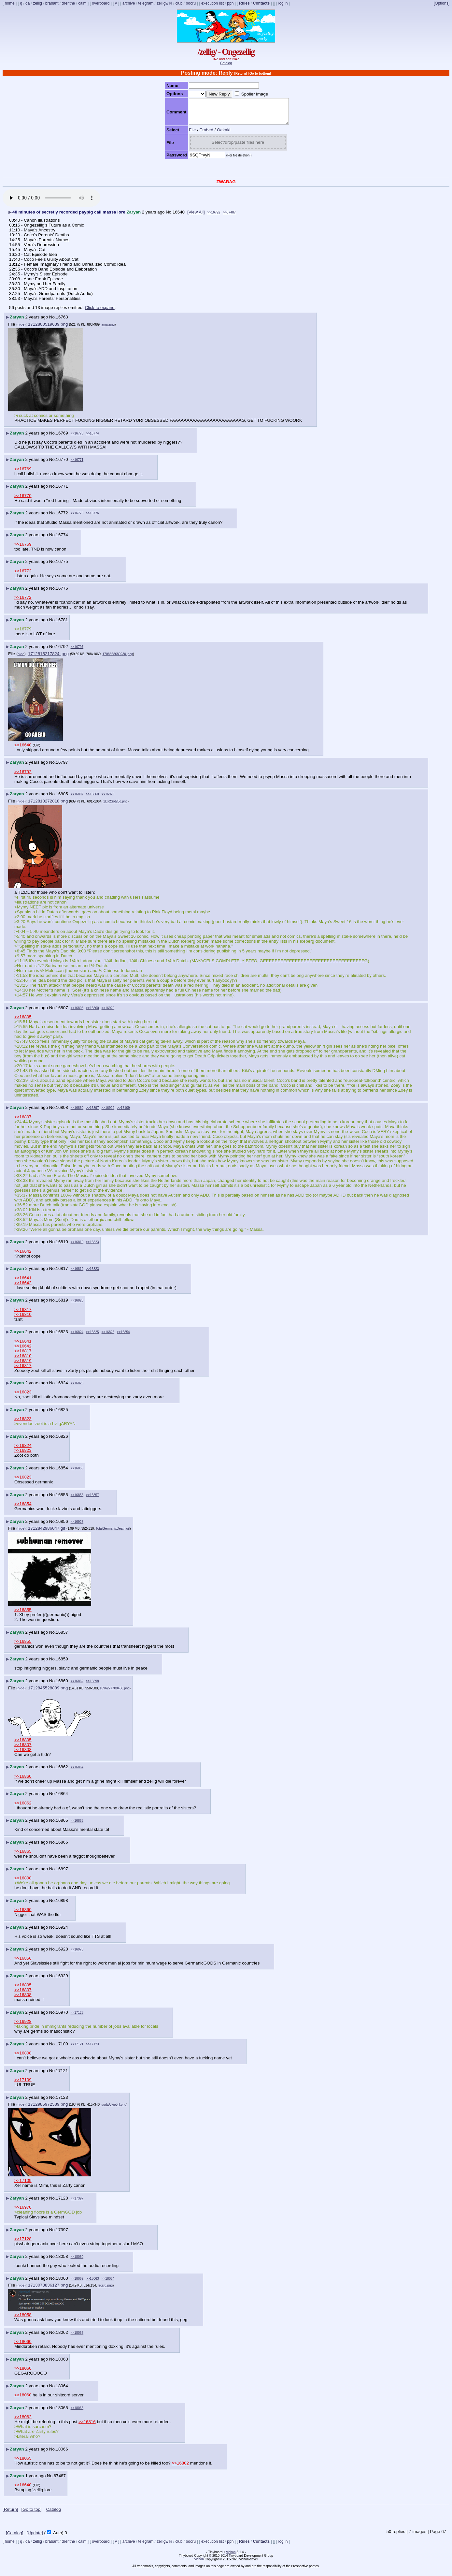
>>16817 (23, 1314)
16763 (62, 321)
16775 (62, 566)
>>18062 (77, 2283)
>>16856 (77, 1500)
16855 (62, 1499)
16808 (62, 1112)
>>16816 (87, 2426)
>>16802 (180, 2468)
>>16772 (23, 575)
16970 (62, 2017)
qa (27, 3)
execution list (212, 3)
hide (21, 329)
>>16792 (213, 217)
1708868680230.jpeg (118, 659)
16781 (62, 624)
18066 (62, 2453)
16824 (62, 1387)
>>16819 (77, 1247)
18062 (62, 2337)
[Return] (240, 73)
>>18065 (77, 2337)
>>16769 (23, 473)
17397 (62, 2234)
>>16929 (108, 799)
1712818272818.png (48, 805)
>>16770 (77, 438)
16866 (62, 1847)
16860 (62, 1685)
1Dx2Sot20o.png (115, 806)
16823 (62, 1336)
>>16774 (92, 438)
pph (230, 3)
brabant (52, 3)
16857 (62, 1637)
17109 (62, 2048)
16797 (62, 767)
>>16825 (92, 1337)
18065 (62, 2412)
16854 (62, 1472)
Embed (200, 134)
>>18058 (23, 2319)
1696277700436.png (115, 1693)
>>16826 (108, 1337)
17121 (62, 2075)
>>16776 (92, 518)
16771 (62, 491)
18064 (62, 2390)
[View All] (196, 216)
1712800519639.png (48, 329)
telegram (145, 3)
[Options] (441, 3)
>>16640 (23, 749)
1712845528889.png (48, 1692)
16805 (62, 798)
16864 (62, 1798)
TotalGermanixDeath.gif (113, 1533)
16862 (62, 1771)
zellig (37, 3)
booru (191, 3)
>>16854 (123, 1337)
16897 (62, 1873)
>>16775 (77, 518)
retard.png (105, 2290)
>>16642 (23, 1256)
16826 (62, 1441)
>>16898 (92, 1686)
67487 (60, 2480)
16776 (62, 593)
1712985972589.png (48, 2109)
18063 (62, 2364)
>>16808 (77, 1013)
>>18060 (77, 2261)
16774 (62, 539)
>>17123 (92, 2049)
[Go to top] (31, 2514)
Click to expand (100, 312)
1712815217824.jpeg (48, 658)
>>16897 (92, 1112)
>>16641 (23, 1282)
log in (283, 3)
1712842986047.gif (46, 1533)
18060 (62, 2283)
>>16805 (23, 1021)
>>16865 (23, 1856)
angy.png (108, 329)
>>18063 (92, 2283)
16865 (62, 1825)
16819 (62, 1305)
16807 (62, 1012)
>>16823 (92, 1247)
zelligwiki (164, 3)
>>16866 (77, 1825)
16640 (179, 216)
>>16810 (23, 1319)
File (186, 134)
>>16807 (77, 799)
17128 (62, 2203)
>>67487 (229, 217)
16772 (62, 517)
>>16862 (77, 1686)
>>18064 (108, 2283)
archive (128, 3)
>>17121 (77, 2049)
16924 (62, 1932)
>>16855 (77, 1473)
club (179, 3)
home (10, 3)
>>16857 (92, 1500)
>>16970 (77, 1954)
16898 (62, 1905)
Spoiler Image (248, 94)
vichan (231, 2557)
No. (169, 216)
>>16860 (92, 799)
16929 (62, 1980)
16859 (62, 1663)
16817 (62, 1273)
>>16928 (77, 1526)
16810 (62, 1246)
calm (82, 3)
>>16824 (77, 1337)
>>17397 (77, 2203)
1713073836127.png (48, 2290)
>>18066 (77, 2413)
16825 (62, 1414)
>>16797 (77, 652)
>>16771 (77, 464)
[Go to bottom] (259, 73)
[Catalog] (14, 2537)
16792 (62, 651)
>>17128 (77, 2017)
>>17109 (123, 1112)
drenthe (68, 3)
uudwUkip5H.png (114, 2109)
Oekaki (217, 134)
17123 (62, 2102)
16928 (62, 1953)
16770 (62, 464)
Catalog (226, 63)
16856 (62, 1526)
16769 (62, 437)
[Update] (34, 2537)
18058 (62, 2261)
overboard (100, 3)
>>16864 (77, 1772)
